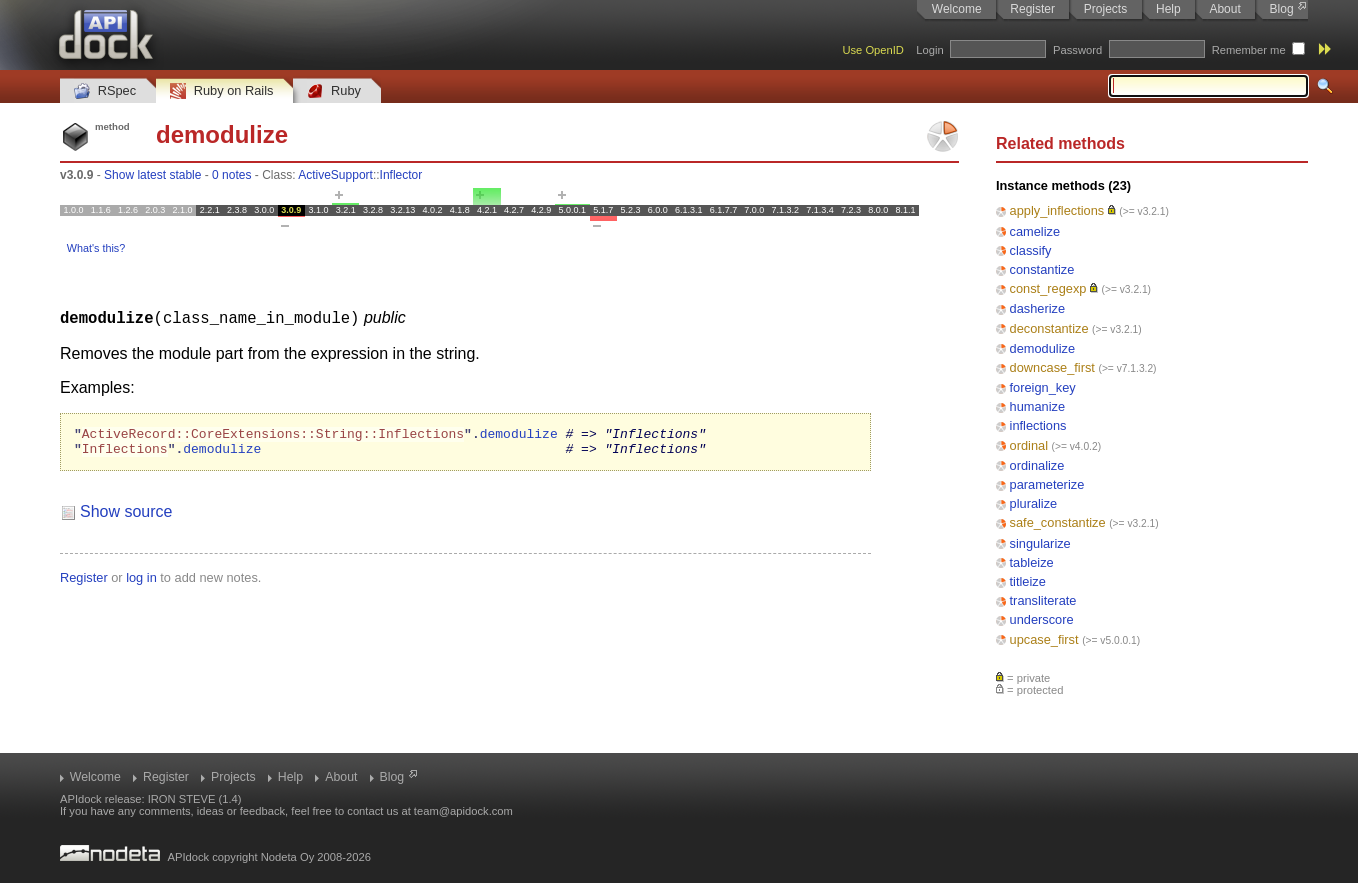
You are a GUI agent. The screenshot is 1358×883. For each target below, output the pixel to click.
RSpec (105, 91)
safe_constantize (1058, 522)
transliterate (1043, 600)
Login (929, 50)
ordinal (1029, 445)
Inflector (401, 175)
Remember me (1249, 50)
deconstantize (1049, 328)
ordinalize (1037, 465)
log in (141, 582)
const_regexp (1048, 288)
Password (1077, 50)
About (1224, 9)
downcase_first (1052, 367)
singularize (1040, 543)
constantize (1042, 269)
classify (1031, 250)
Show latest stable (152, 175)
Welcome (957, 9)
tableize (1032, 562)
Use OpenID (873, 50)
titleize (1028, 581)
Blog (1282, 9)
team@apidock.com (463, 811)
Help (1168, 9)
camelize (1035, 231)
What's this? (96, 248)
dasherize (1038, 308)
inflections (1038, 425)
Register (1032, 9)
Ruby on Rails (221, 91)
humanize (1038, 406)
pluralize (1034, 503)
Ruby (334, 91)
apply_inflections (1057, 210)
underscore (1042, 619)
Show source (126, 516)
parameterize (1047, 484)
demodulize (1042, 348)
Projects (1105, 9)
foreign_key (1043, 387)
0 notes (231, 175)
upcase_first (1044, 639)
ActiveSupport (335, 175)
